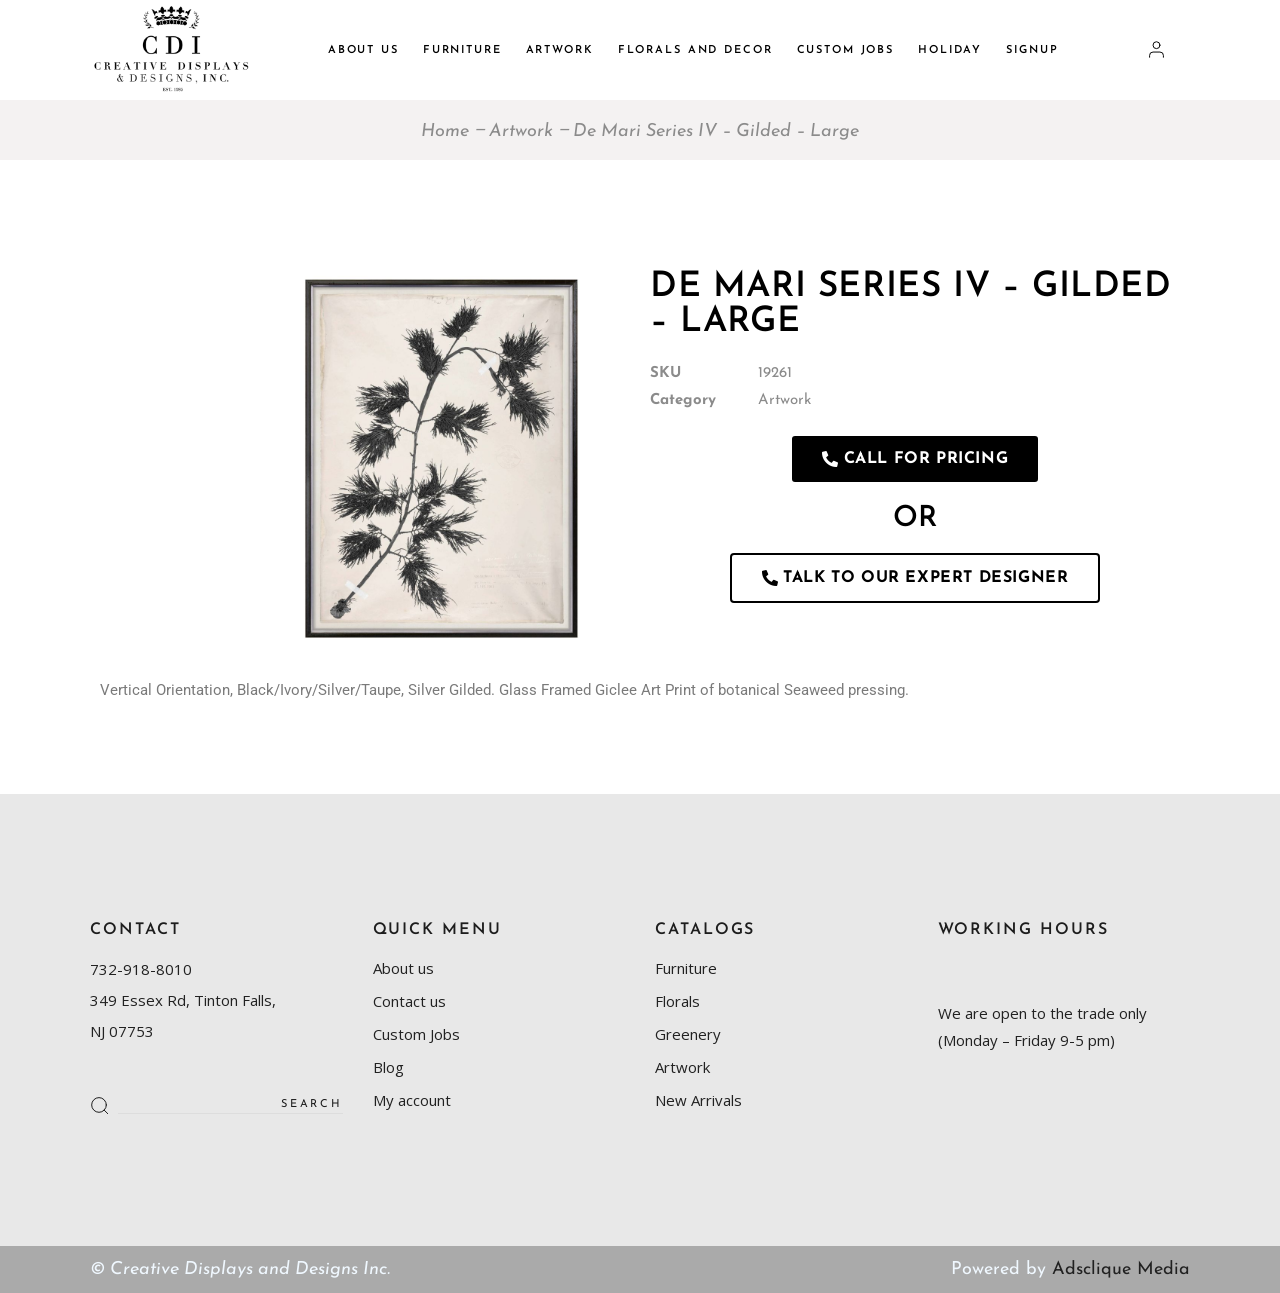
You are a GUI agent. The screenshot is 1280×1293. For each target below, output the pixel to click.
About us (403, 968)
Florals (677, 1001)
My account (412, 1100)
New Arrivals (698, 1100)
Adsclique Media (1121, 1269)
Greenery (688, 1034)
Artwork (784, 400)
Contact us (409, 1001)
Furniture (686, 968)
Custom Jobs (416, 1034)
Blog (388, 1067)
